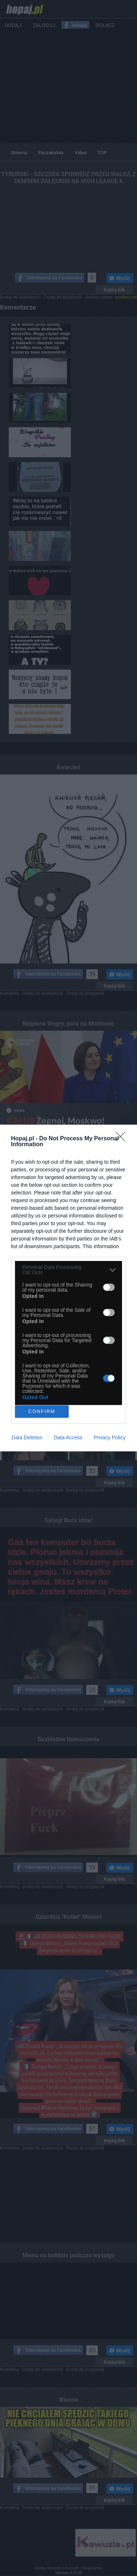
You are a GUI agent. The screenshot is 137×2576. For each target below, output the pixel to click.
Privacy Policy (109, 1437)
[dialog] (68, 1288)
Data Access (68, 1437)
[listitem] (68, 1270)
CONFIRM (42, 1411)
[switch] (109, 1287)
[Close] (123, 1139)
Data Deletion (27, 1437)
